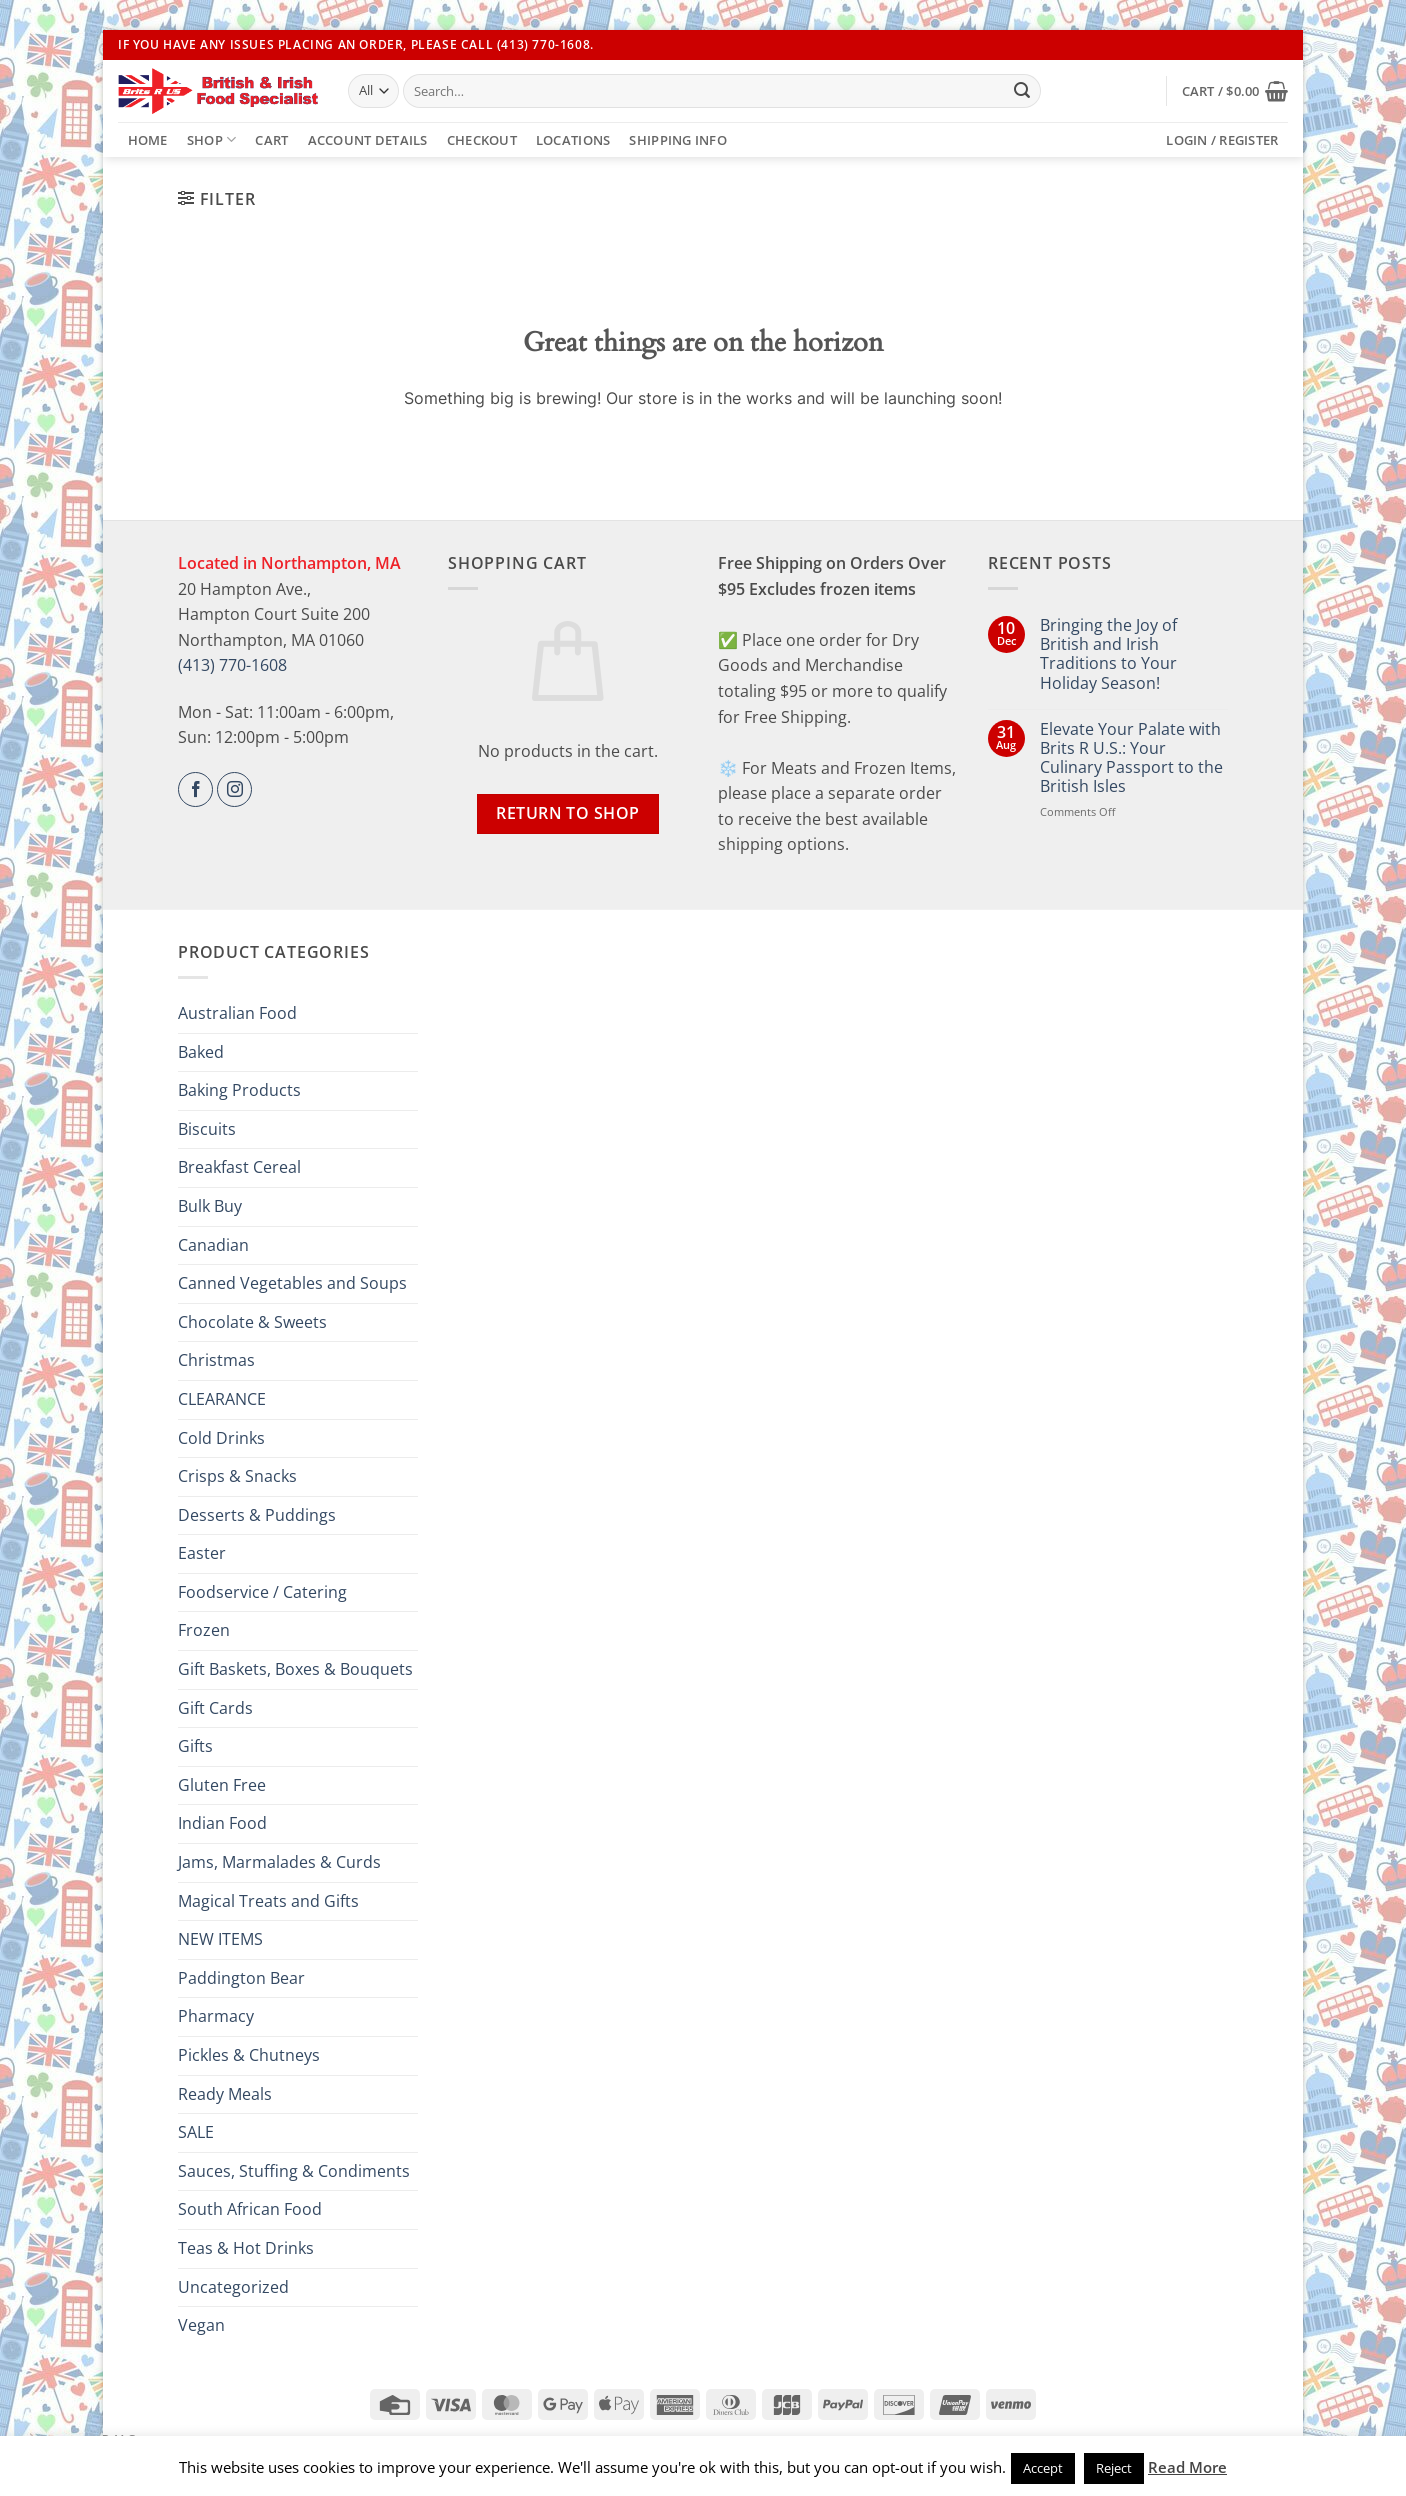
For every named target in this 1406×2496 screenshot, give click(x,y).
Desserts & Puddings (257, 1515)
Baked (201, 1052)
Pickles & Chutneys (249, 2055)
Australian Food (237, 1013)
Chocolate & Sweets (252, 1322)
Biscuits (207, 1129)
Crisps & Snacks (237, 1476)
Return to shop (568, 813)
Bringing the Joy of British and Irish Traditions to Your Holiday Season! (1108, 654)
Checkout (482, 140)
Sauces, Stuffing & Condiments (294, 2171)
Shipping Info (677, 140)
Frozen (204, 1630)
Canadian (213, 1245)
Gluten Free (222, 1785)
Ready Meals (225, 2094)
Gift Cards (215, 1708)
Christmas (216, 1360)
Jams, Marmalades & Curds (279, 1862)
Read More (1187, 2467)
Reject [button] (1114, 2468)
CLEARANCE (222, 1399)
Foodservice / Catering (262, 1592)
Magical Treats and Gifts (268, 1901)
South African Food (250, 2209)
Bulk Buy (210, 1206)
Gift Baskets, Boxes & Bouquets (295, 1669)
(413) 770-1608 (232, 665)
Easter (202, 1553)
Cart (271, 140)
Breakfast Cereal (239, 1167)
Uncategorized (233, 2287)
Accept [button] (1043, 2468)
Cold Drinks (221, 1438)
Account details (368, 140)
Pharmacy (216, 2016)
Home (148, 140)
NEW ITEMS (220, 1939)
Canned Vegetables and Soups (292, 1283)
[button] (1235, 91)
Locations (573, 140)
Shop (211, 139)
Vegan (201, 2325)
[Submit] (1022, 91)
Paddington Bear (241, 1978)
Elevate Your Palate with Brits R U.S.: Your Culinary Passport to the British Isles (1131, 758)
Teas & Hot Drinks (246, 2248)
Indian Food (222, 1823)
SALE (196, 2132)
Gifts (195, 1746)
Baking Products (239, 1090)
